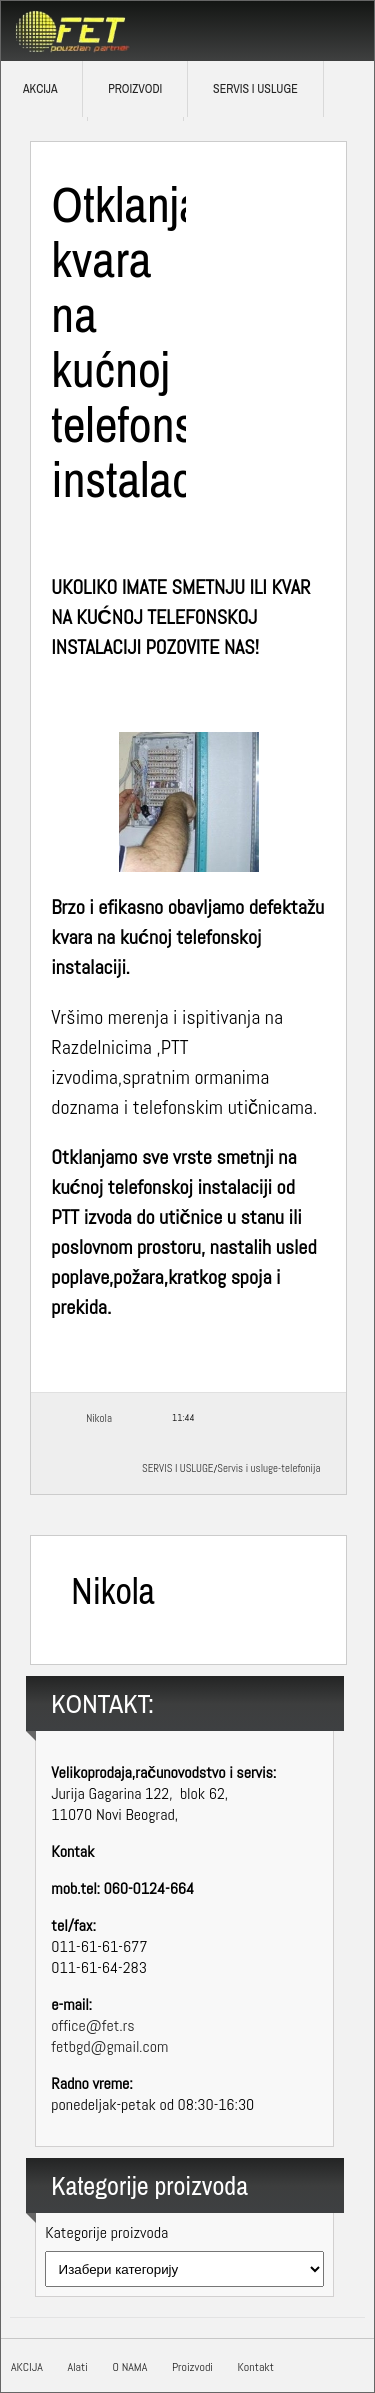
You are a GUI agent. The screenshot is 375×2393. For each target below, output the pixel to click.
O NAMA (129, 2367)
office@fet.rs (92, 2025)
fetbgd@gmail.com (109, 2046)
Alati (77, 2367)
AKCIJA (27, 2367)
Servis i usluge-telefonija (268, 1468)
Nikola (99, 1418)
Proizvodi (135, 89)
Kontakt (256, 2367)
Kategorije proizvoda (106, 2232)
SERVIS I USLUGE (255, 89)
